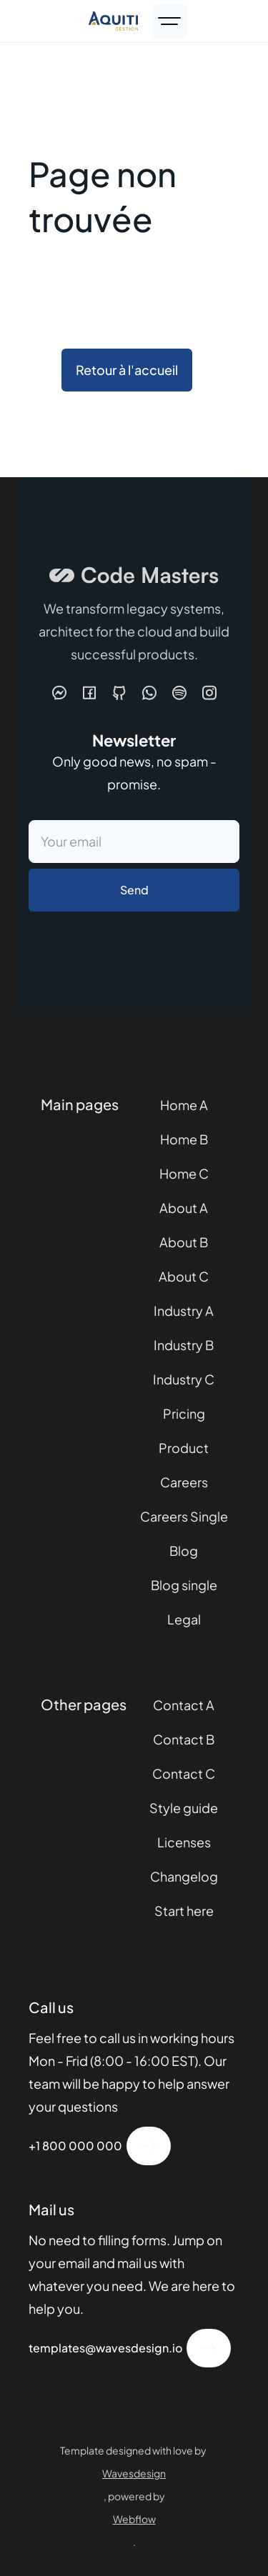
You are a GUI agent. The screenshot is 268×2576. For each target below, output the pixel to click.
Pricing (184, 1413)
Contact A (183, 1705)
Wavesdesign (134, 2473)
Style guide (183, 1807)
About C (184, 1276)
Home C (184, 1173)
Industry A (184, 1310)
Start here (184, 1910)
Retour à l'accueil (127, 369)
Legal (184, 1619)
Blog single (184, 1585)
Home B (184, 1139)
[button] (169, 21)
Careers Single (184, 1516)
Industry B (184, 1345)
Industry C (183, 1379)
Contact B (183, 1739)
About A (183, 1207)
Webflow (134, 2518)
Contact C (183, 1773)
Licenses (184, 1842)
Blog (183, 1550)
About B (183, 1242)
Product (184, 1447)
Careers (184, 1482)
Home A (184, 1105)
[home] (113, 21)
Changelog (184, 1876)
